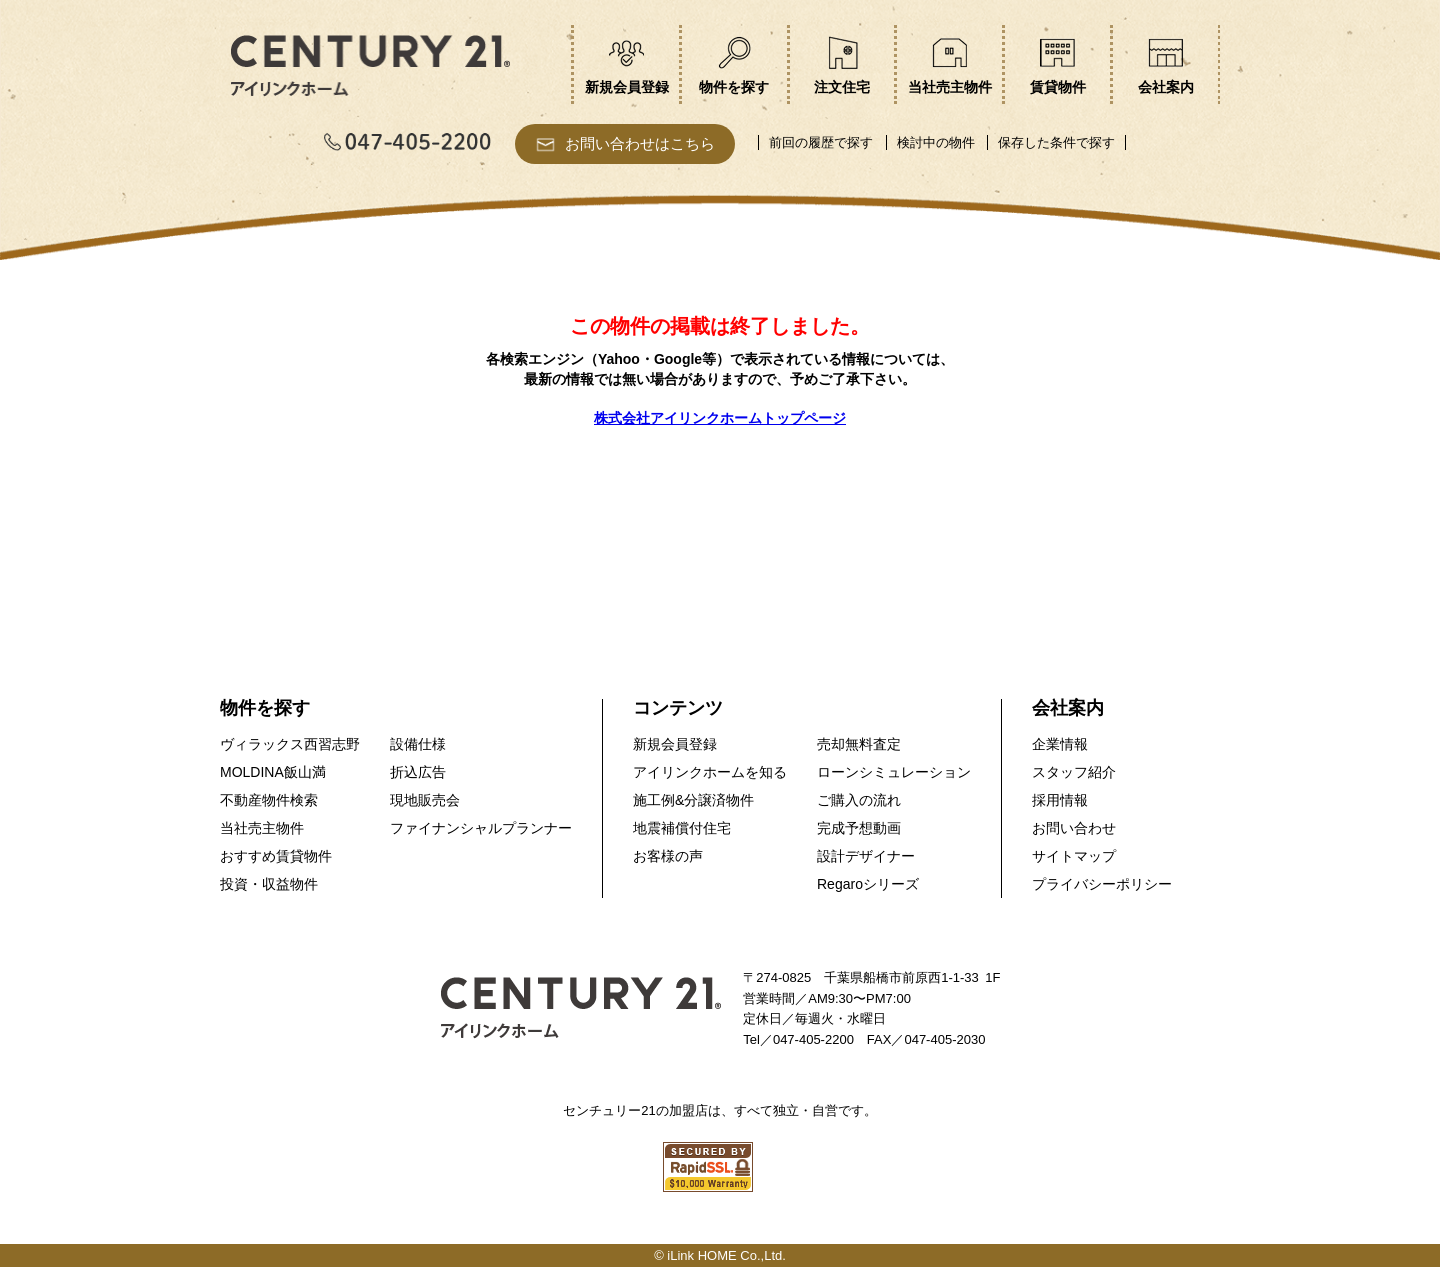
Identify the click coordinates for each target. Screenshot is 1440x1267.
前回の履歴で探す (821, 142)
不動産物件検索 (269, 800)
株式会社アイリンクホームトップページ (720, 418)
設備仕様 (418, 744)
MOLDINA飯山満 (273, 772)
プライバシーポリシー (1102, 884)
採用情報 (1060, 800)
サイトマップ (1074, 856)
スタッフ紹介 (1074, 772)
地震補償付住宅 (682, 828)
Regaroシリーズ (868, 884)
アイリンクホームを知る (710, 772)
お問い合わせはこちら (640, 143)
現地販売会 (425, 800)
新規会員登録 (675, 744)
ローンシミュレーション (894, 772)
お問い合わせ (1074, 828)
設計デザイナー (866, 856)
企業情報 (1060, 744)
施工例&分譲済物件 (693, 800)
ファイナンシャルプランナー (481, 828)
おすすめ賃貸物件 (276, 856)
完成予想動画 (859, 828)
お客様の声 (668, 856)
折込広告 (418, 772)
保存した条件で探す (1056, 142)
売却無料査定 (859, 744)
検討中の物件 (936, 142)
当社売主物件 (262, 828)
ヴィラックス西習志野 (290, 744)
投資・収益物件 (269, 884)
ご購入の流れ (859, 800)
